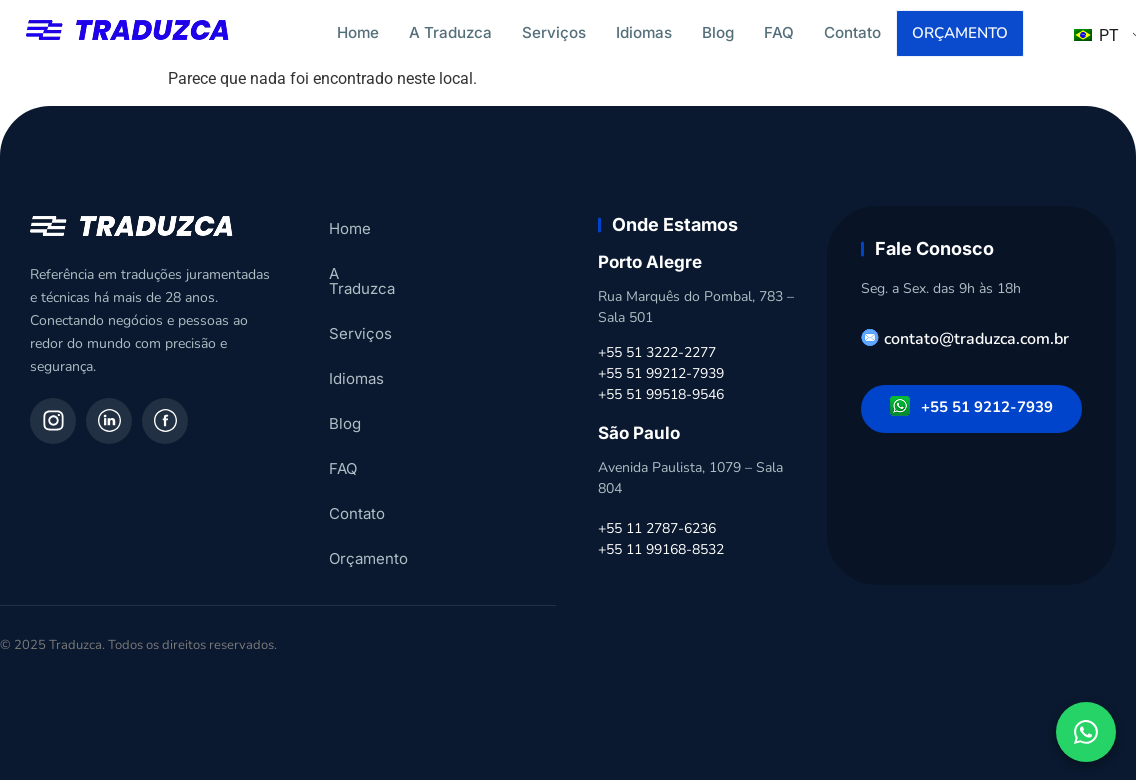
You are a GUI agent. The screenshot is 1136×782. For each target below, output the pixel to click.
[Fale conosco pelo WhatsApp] (1086, 732)
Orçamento (961, 34)
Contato (852, 32)
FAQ (779, 32)
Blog (718, 32)
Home (358, 32)
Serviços (554, 32)
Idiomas (644, 32)
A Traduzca (450, 32)
